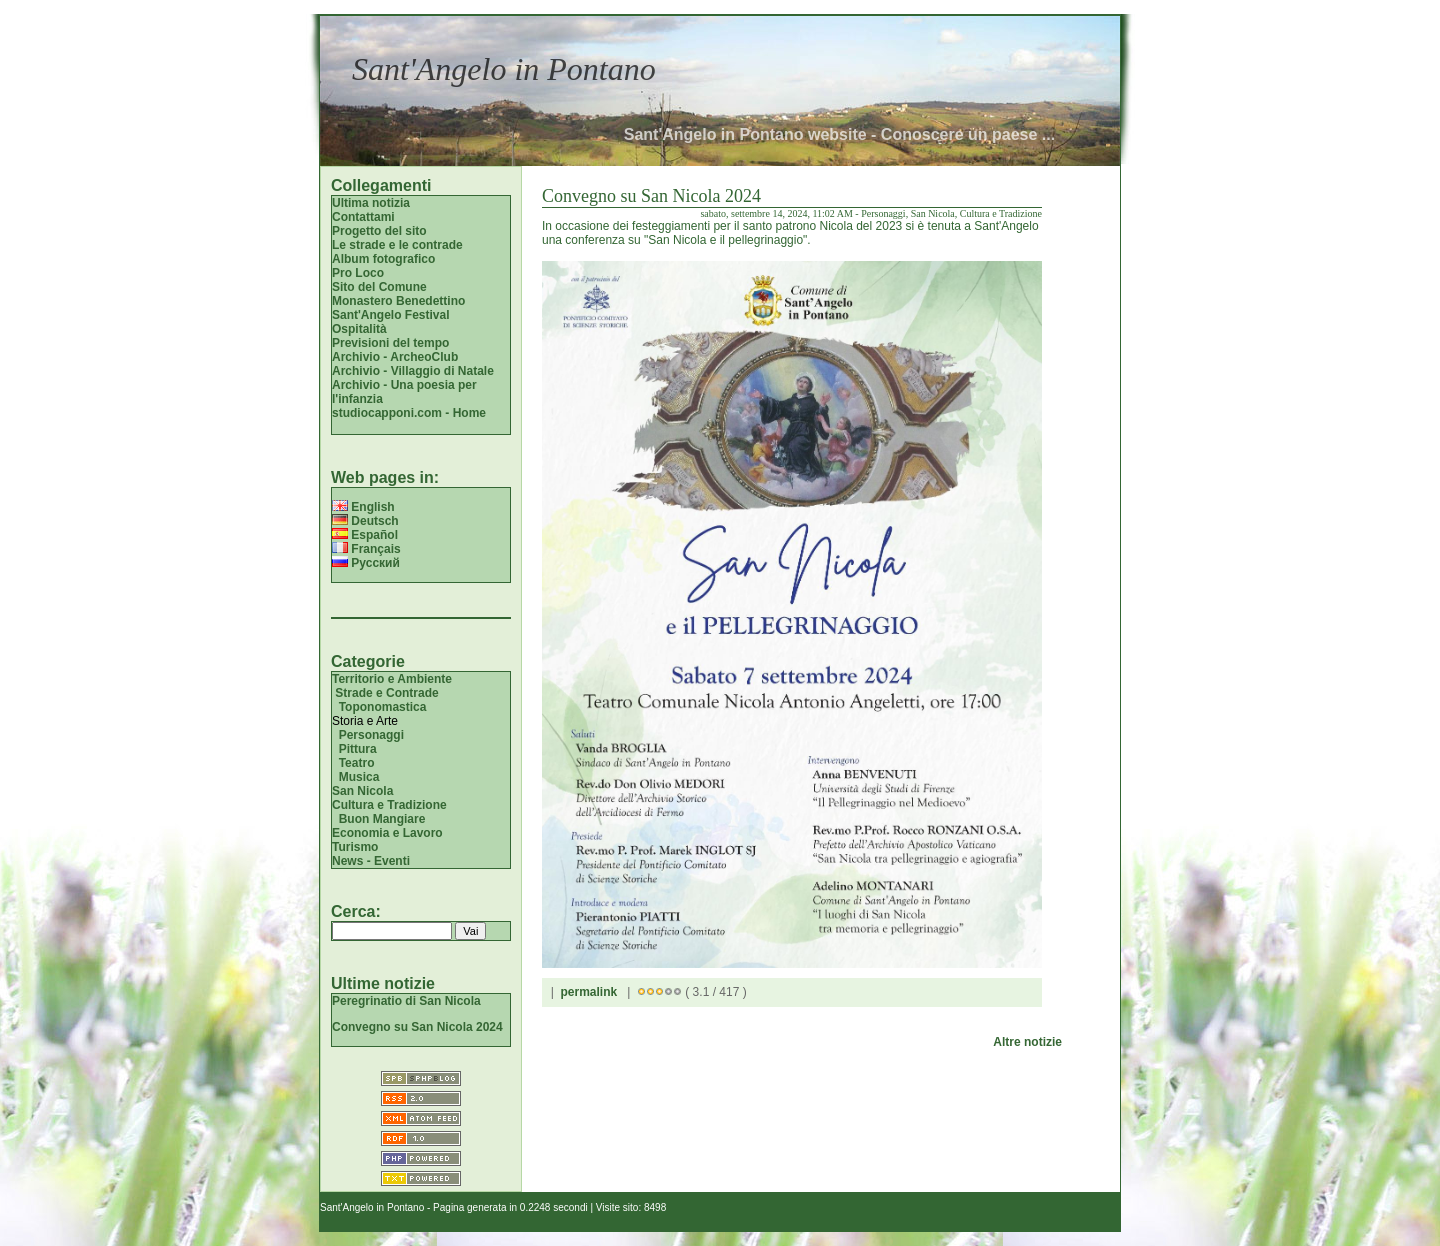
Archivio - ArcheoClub (395, 357)
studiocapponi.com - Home (409, 413)
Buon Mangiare (382, 819)
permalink (588, 992)
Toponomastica (383, 707)
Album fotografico (383, 259)
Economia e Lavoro (387, 833)
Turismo (355, 847)
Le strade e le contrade (397, 245)
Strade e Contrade (386, 693)
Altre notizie (1027, 1042)
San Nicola (362, 791)
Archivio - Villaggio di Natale (413, 371)
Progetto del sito (379, 231)
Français (366, 549)
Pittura (358, 749)
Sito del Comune (379, 287)
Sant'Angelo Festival (391, 315)
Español (365, 535)
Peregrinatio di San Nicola (406, 1001)
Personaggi (371, 735)
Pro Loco (358, 273)
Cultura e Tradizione (389, 805)
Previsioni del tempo (390, 343)
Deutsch (365, 521)
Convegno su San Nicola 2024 (417, 1027)
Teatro (357, 763)
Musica (359, 777)
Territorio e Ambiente (392, 679)
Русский (366, 563)
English (363, 507)
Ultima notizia (371, 203)
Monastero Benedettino (398, 301)
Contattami (363, 217)
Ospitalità (359, 329)
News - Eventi (371, 861)
